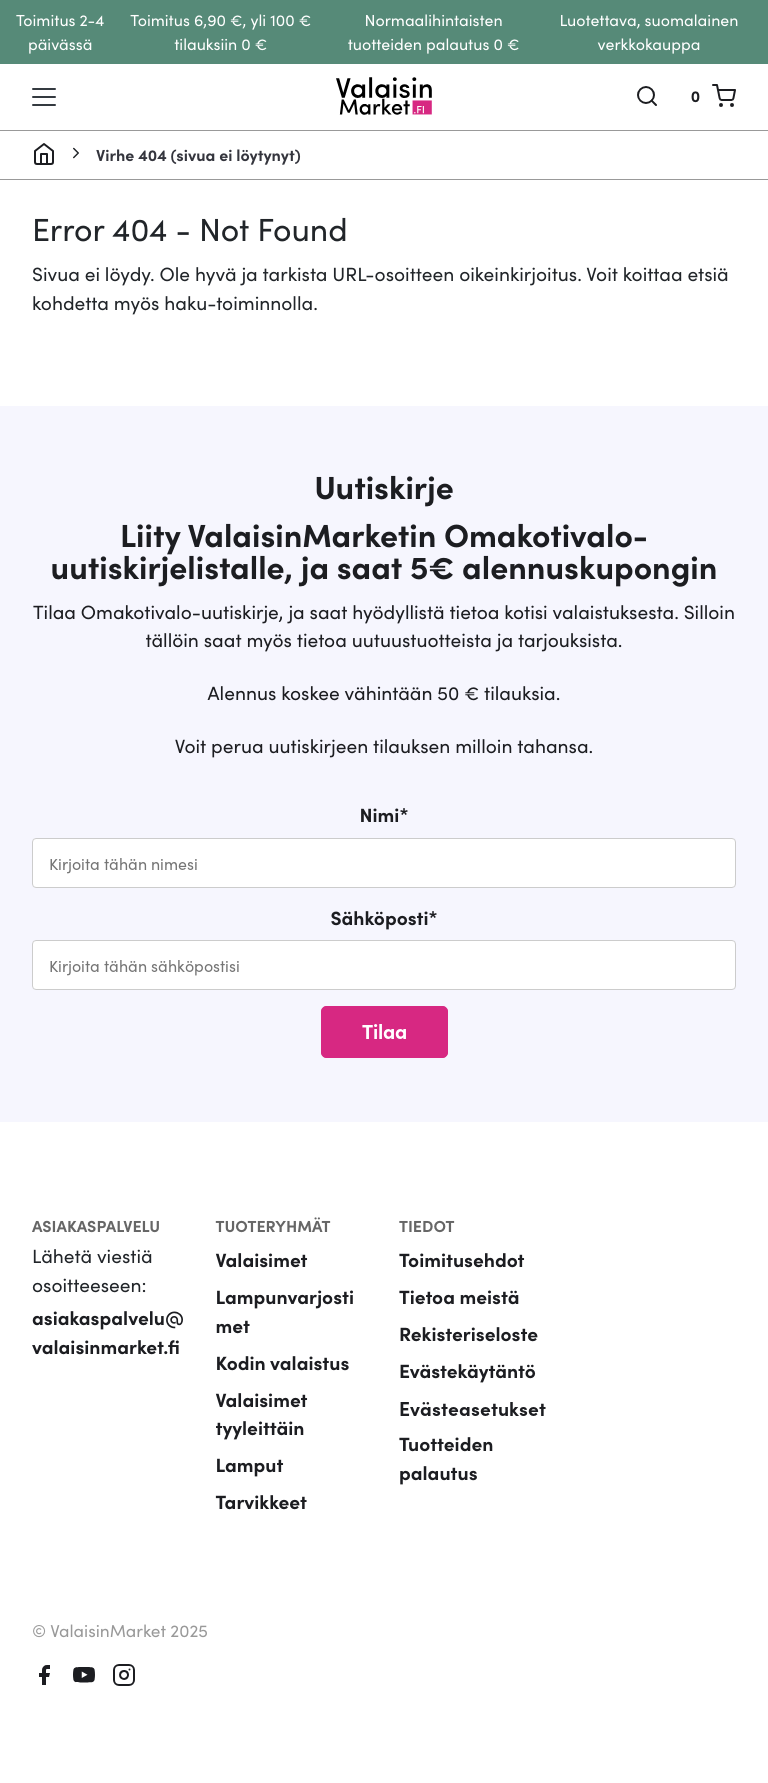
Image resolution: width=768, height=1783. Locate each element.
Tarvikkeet (261, 1501)
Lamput (250, 1464)
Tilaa (384, 1030)
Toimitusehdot (462, 1259)
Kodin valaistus (283, 1362)
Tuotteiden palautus (446, 1458)
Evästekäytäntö (467, 1370)
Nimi (384, 814)
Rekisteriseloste (468, 1333)
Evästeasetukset (472, 1407)
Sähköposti (383, 917)
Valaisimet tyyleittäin (262, 1414)
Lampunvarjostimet (285, 1311)
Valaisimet (262, 1259)
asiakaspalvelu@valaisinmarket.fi (108, 1332)
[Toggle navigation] (44, 97)
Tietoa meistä (459, 1296)
